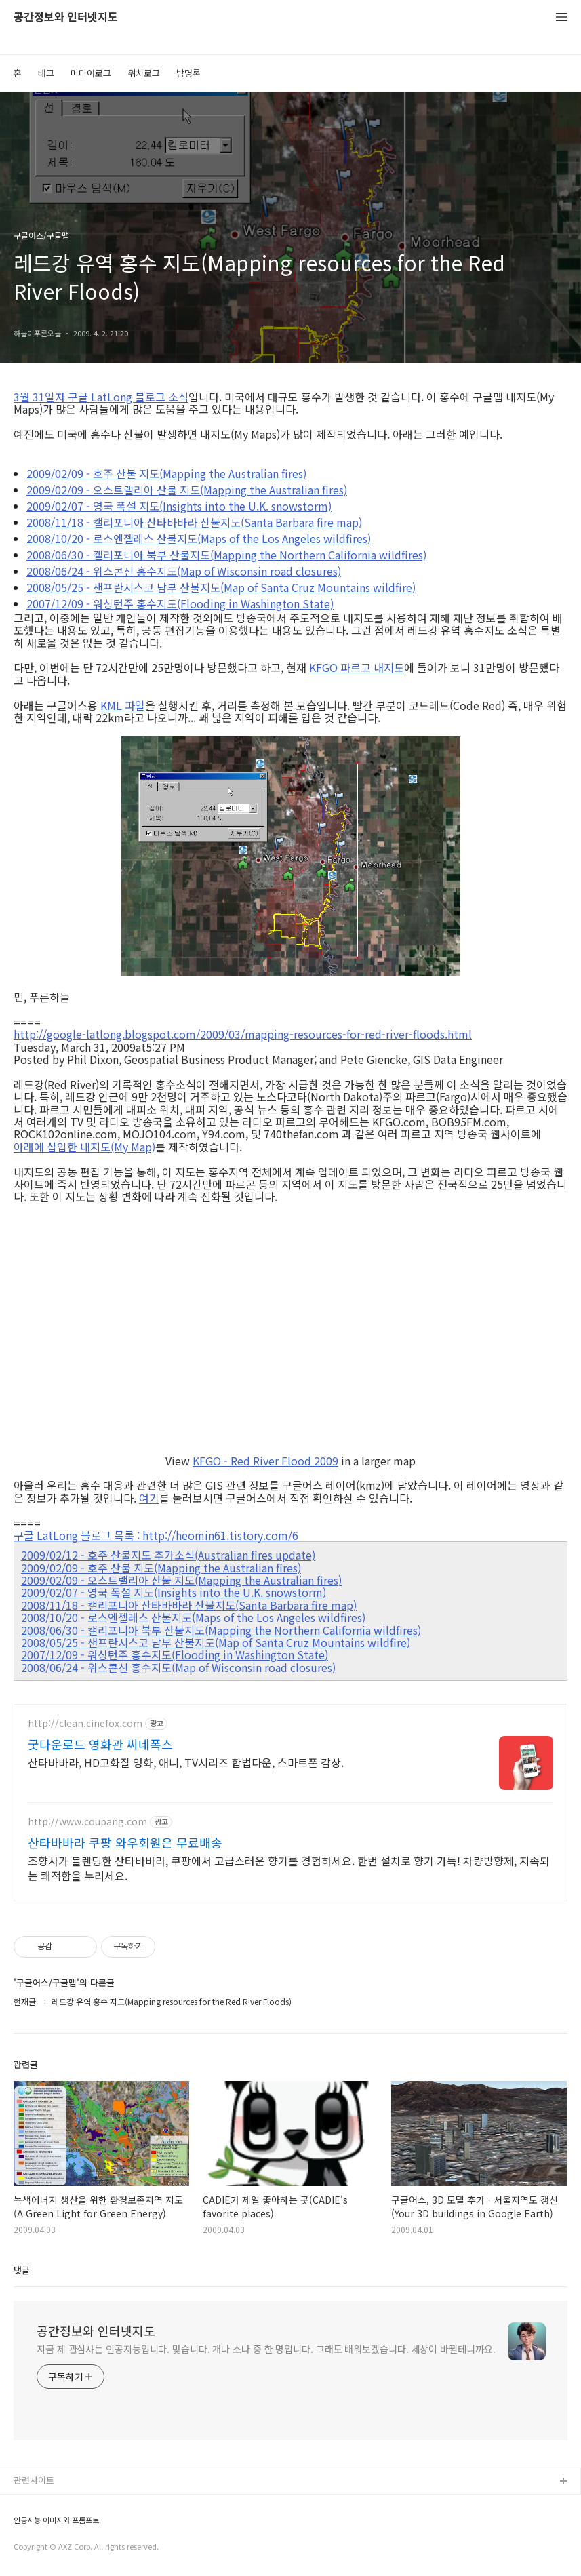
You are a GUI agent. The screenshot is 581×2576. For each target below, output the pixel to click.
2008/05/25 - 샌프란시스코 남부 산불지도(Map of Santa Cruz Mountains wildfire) (221, 587)
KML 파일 (122, 705)
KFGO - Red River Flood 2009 (265, 1460)
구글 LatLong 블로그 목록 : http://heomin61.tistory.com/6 (156, 1535)
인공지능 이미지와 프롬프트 (56, 2520)
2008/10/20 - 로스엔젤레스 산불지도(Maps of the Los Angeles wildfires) (198, 538)
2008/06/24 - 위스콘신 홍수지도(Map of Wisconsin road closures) (183, 571)
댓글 (22, 2269)
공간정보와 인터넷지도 (66, 17)
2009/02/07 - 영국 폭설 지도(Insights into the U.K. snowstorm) (179, 506)
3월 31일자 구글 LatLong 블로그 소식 (101, 397)
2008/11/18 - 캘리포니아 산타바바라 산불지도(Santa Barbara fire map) (194, 522)
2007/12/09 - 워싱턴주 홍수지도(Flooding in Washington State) (180, 603)
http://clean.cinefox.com (85, 1723)
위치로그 (143, 72)
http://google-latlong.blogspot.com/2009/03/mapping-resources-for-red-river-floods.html (243, 1034)
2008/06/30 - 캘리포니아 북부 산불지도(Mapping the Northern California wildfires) (226, 555)
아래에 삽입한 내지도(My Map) (84, 1147)
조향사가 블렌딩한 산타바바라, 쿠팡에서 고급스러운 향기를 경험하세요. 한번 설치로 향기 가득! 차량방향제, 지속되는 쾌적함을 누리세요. (289, 1867)
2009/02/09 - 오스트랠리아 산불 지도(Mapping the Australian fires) (186, 489)
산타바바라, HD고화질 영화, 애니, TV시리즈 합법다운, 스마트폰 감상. (186, 1762)
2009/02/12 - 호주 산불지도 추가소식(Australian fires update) (168, 1555)
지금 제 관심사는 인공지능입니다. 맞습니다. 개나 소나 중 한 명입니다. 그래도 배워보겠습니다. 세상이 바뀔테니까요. (266, 2349)
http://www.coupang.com (87, 1821)
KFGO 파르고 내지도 (356, 667)
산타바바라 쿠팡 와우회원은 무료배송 (125, 1842)
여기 (149, 1498)
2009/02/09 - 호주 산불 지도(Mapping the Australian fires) (166, 473)
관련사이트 (34, 2480)
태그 (46, 72)
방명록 (188, 72)
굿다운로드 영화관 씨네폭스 (100, 1744)
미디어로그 (91, 72)
